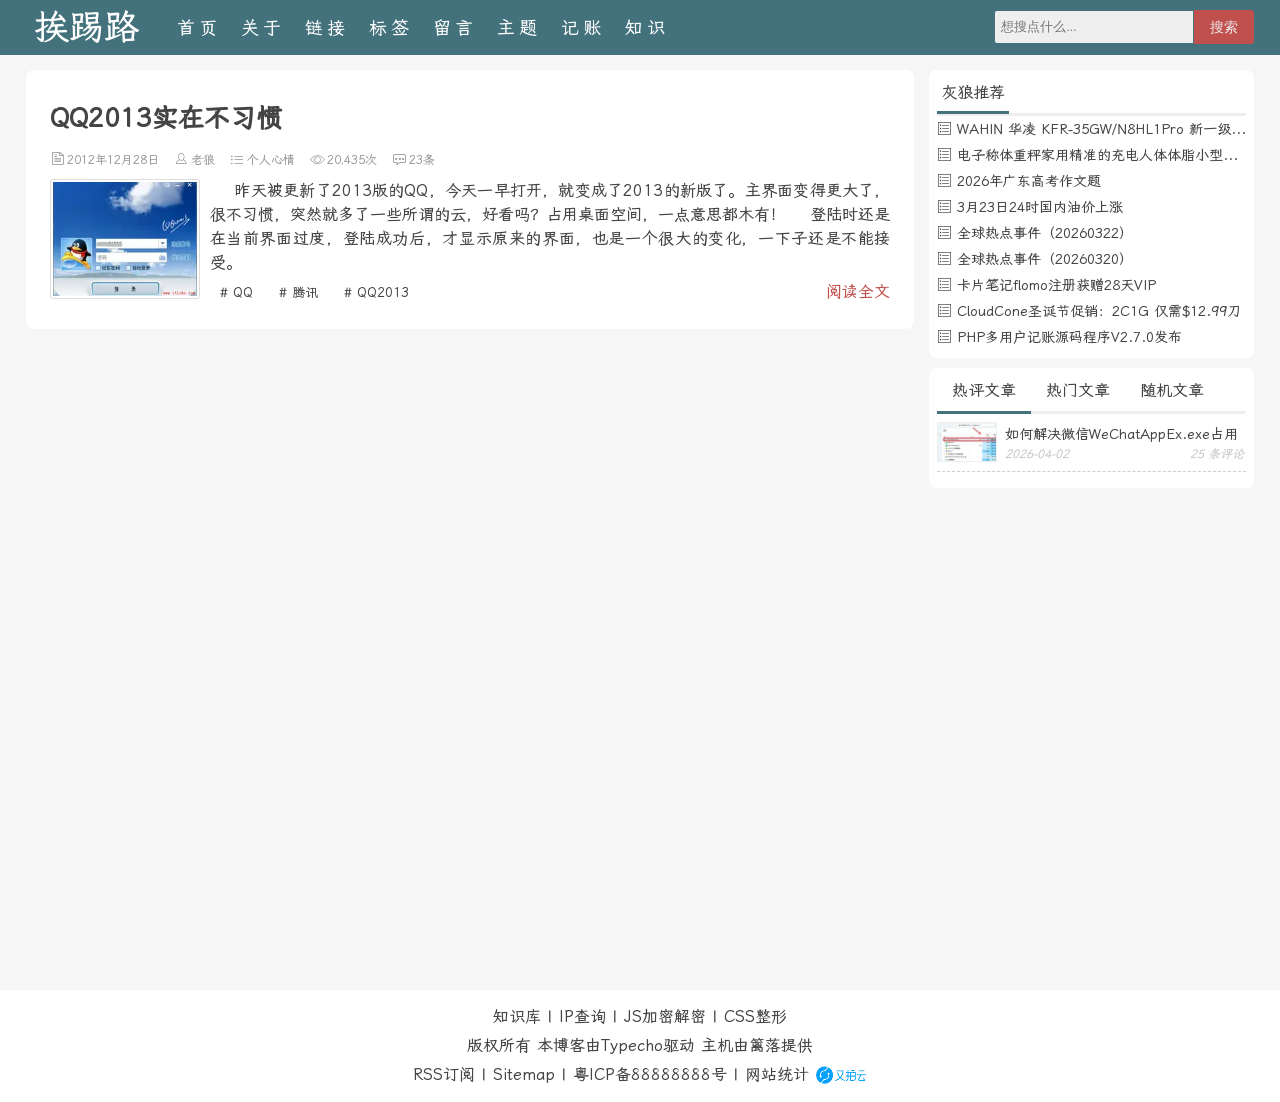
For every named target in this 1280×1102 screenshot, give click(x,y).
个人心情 (271, 160)
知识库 (517, 1016)
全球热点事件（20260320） (1045, 259)
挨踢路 (86, 27)
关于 (263, 27)
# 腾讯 (298, 292)
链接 (327, 27)
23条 (422, 160)
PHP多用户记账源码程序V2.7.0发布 (1069, 337)
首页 (199, 27)
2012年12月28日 (113, 160)
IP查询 (582, 1016)
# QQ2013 (376, 292)
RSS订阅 (444, 1074)
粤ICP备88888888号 (650, 1074)
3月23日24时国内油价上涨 (1040, 207)
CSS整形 (755, 1016)
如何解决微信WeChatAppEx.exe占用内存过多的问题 (1121, 434)
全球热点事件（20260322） (1045, 233)
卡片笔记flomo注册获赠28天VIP (1056, 285)
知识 (647, 27)
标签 (391, 27)
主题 (519, 27)
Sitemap (524, 1074)
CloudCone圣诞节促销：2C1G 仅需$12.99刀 (1099, 311)
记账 (583, 27)
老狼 (203, 160)
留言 (455, 27)
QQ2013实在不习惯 (166, 118)
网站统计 (777, 1074)
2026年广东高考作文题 (1029, 181)
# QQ (236, 292)
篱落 (765, 1045)
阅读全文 (858, 291)
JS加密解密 (665, 1016)
